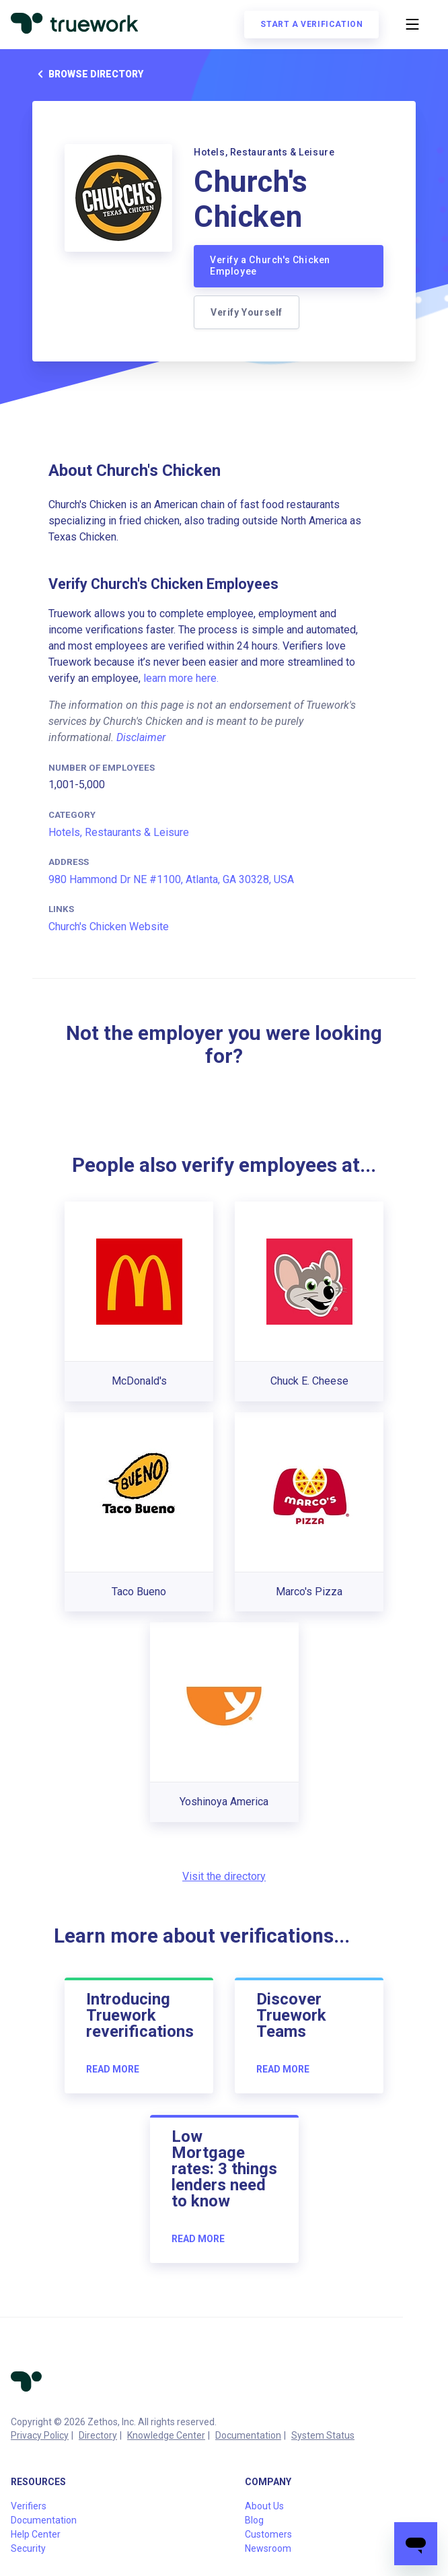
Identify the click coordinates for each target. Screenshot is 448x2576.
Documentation (248, 2435)
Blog (254, 2520)
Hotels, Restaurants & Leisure (118, 832)
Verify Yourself (247, 312)
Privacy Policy (40, 2435)
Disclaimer (140, 737)
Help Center (36, 2534)
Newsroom (268, 2548)
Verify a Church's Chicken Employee (270, 265)
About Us (264, 2506)
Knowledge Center (166, 2435)
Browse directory (87, 74)
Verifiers (28, 2506)
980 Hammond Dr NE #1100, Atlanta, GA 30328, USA (171, 879)
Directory (98, 2435)
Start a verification (311, 24)
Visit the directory (224, 1876)
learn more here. (181, 678)
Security (28, 2548)
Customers (268, 2534)
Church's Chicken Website (108, 926)
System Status (322, 2435)
